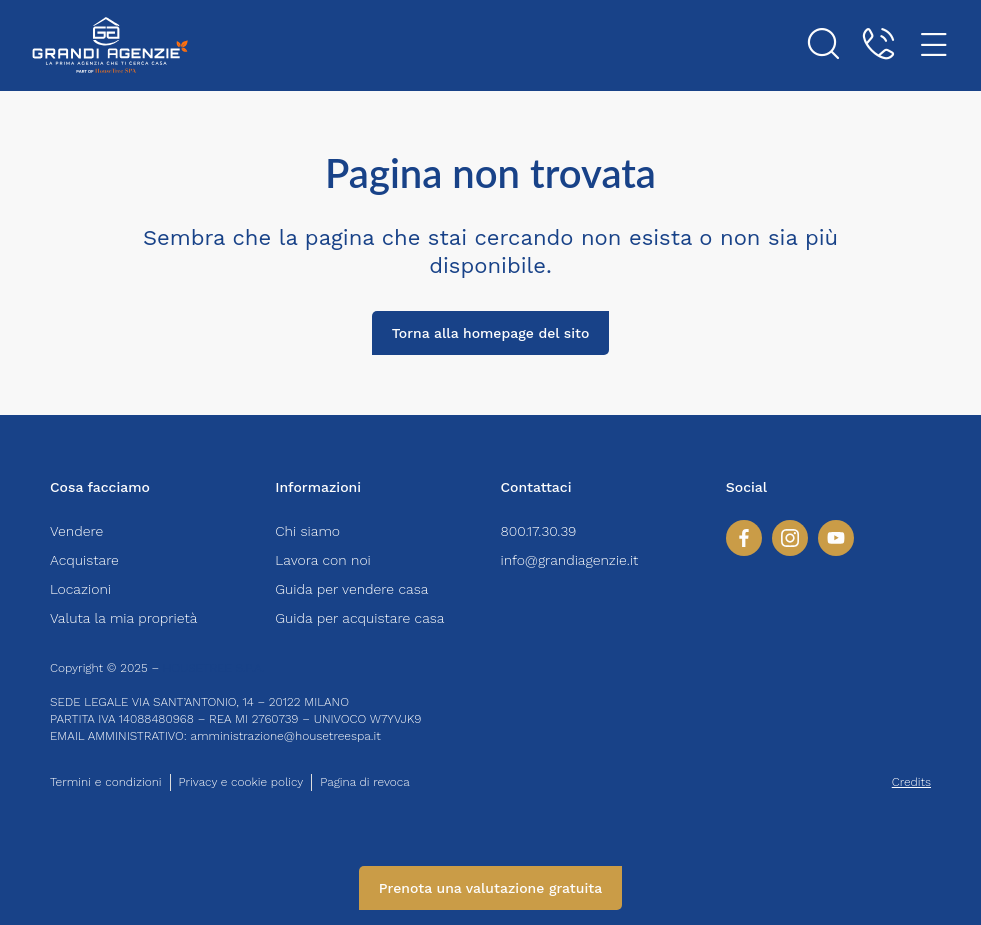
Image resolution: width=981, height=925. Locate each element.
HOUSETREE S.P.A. (214, 668)
